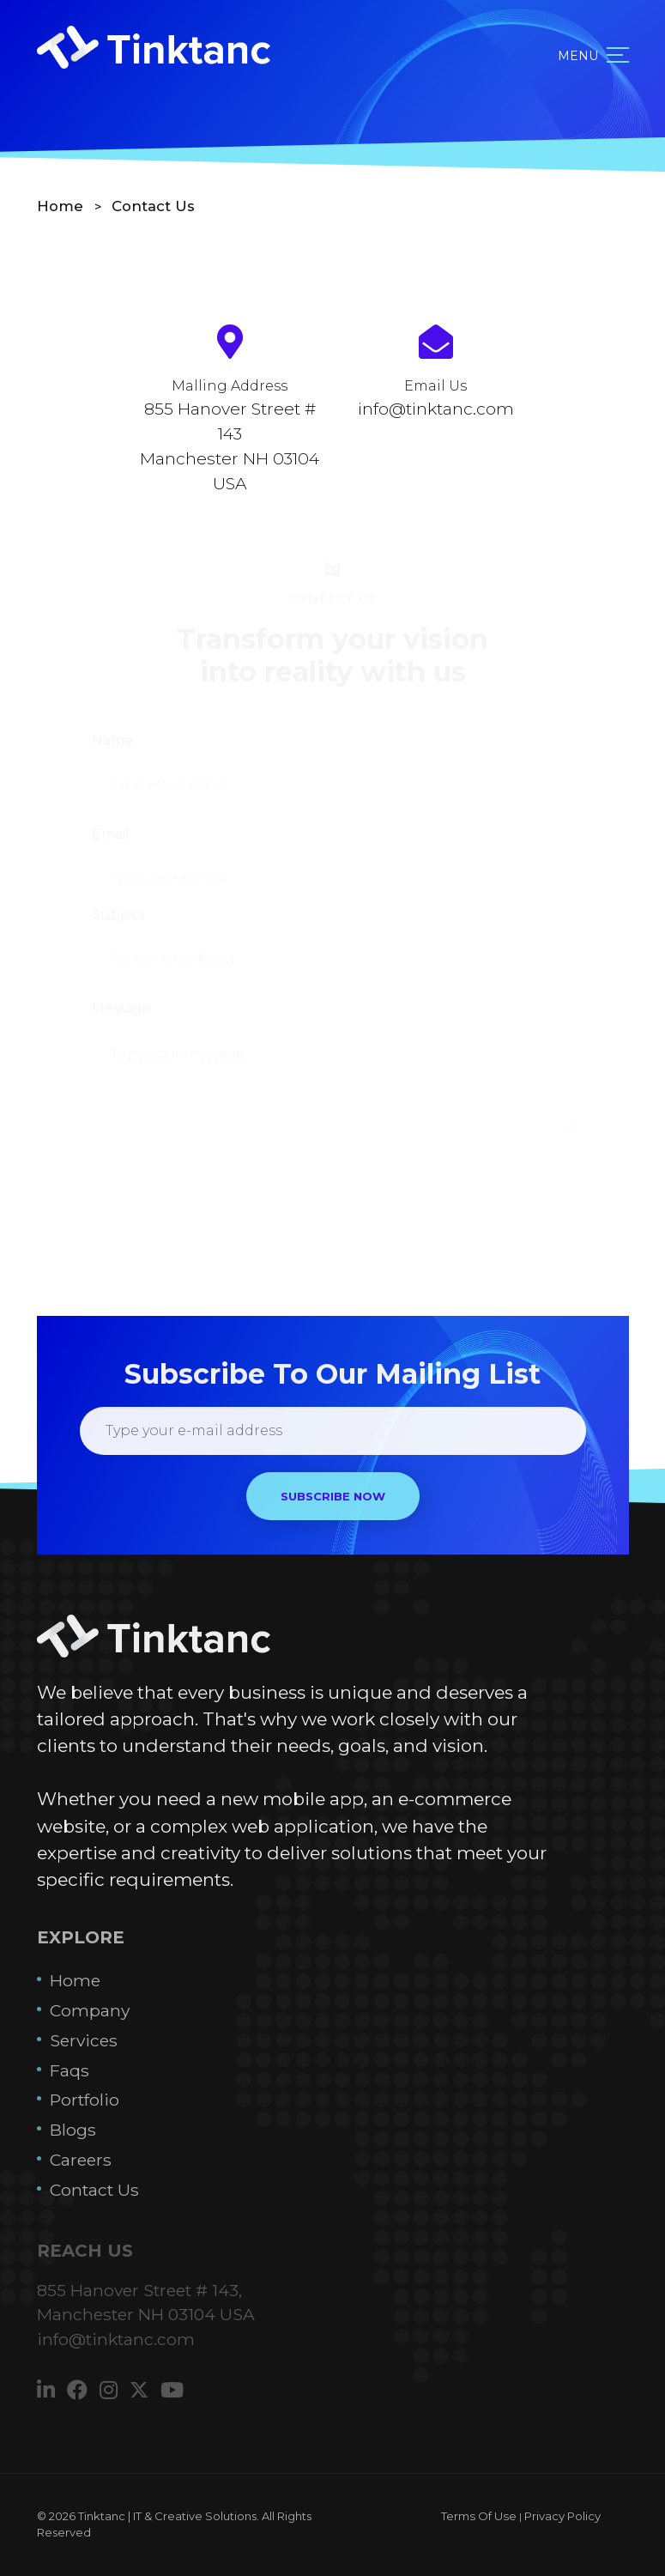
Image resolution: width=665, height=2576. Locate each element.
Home (62, 206)
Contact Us (153, 206)
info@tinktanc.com (436, 408)
